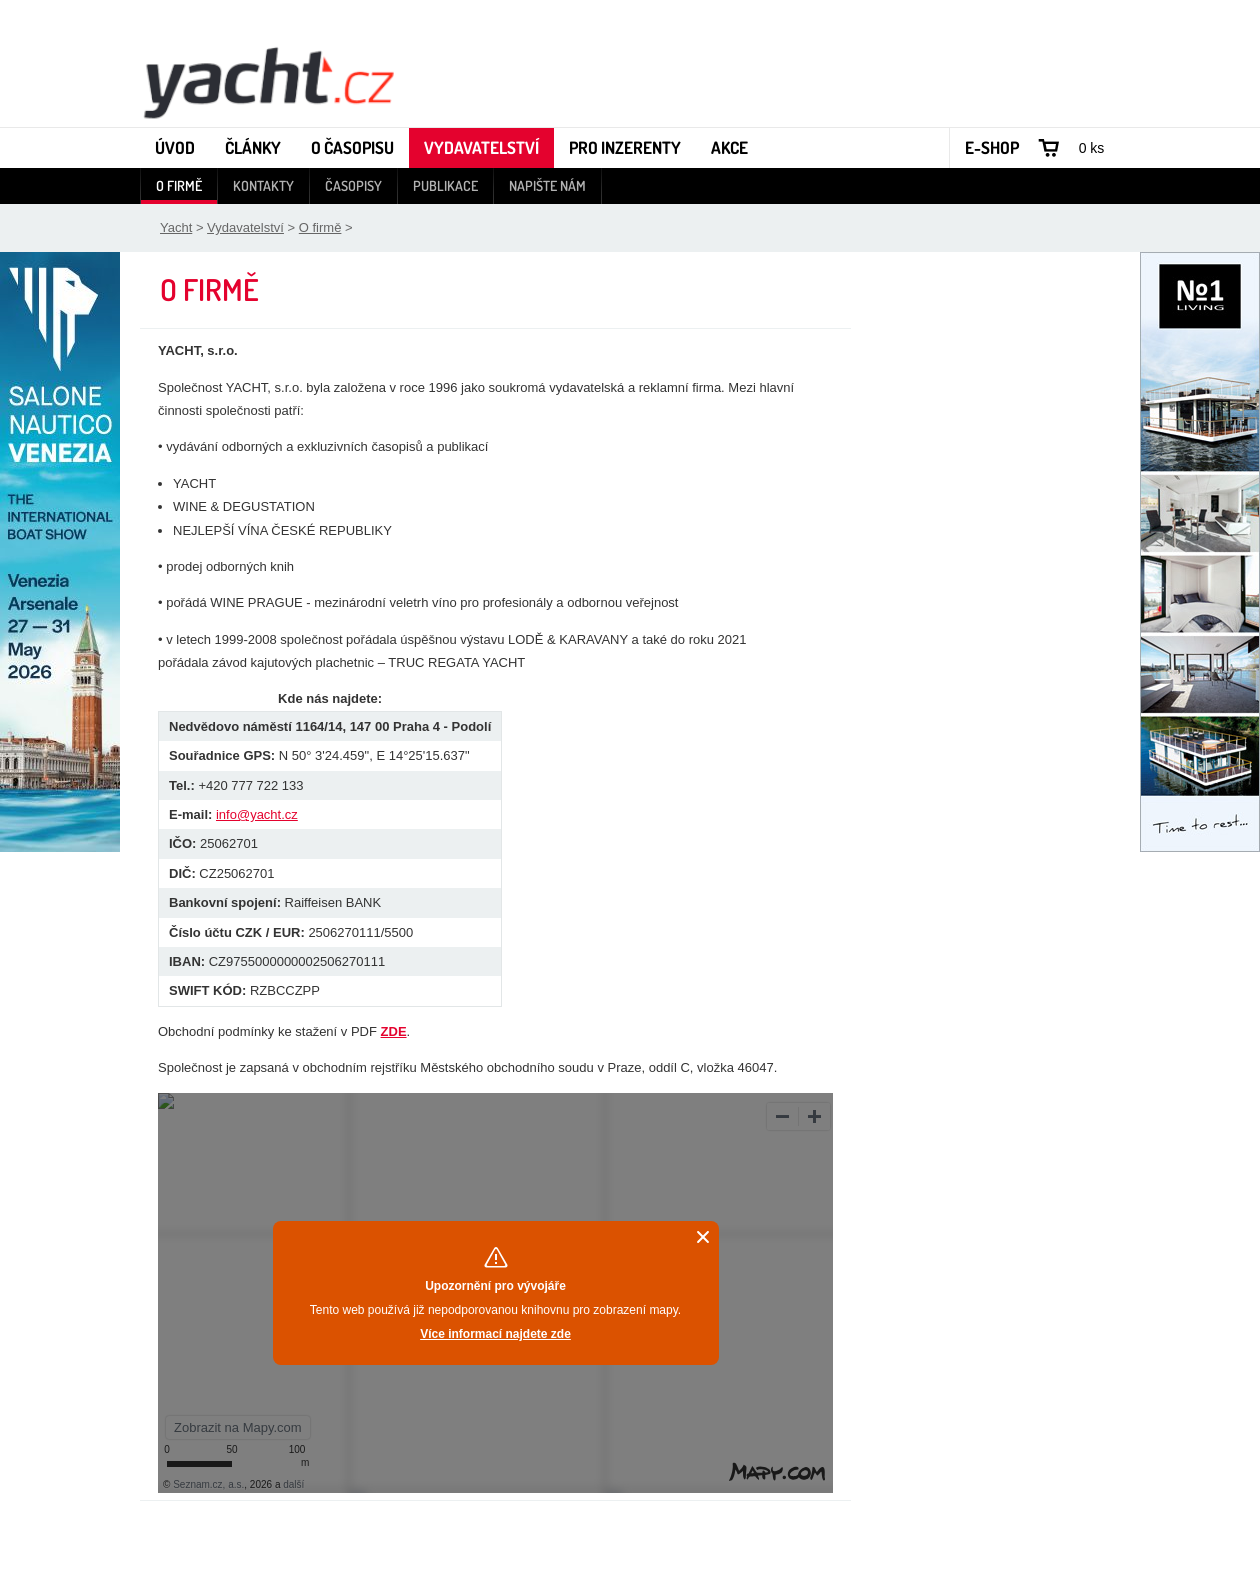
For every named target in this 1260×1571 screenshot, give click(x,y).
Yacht (176, 227)
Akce (729, 147)
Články (253, 147)
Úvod (175, 147)
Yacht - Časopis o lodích (268, 81)
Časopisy (353, 185)
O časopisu (352, 147)
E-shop (992, 147)
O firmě (179, 185)
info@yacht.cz (257, 814)
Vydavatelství (481, 147)
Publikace (445, 185)
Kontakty (263, 185)
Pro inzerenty (625, 147)
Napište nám (547, 185)
